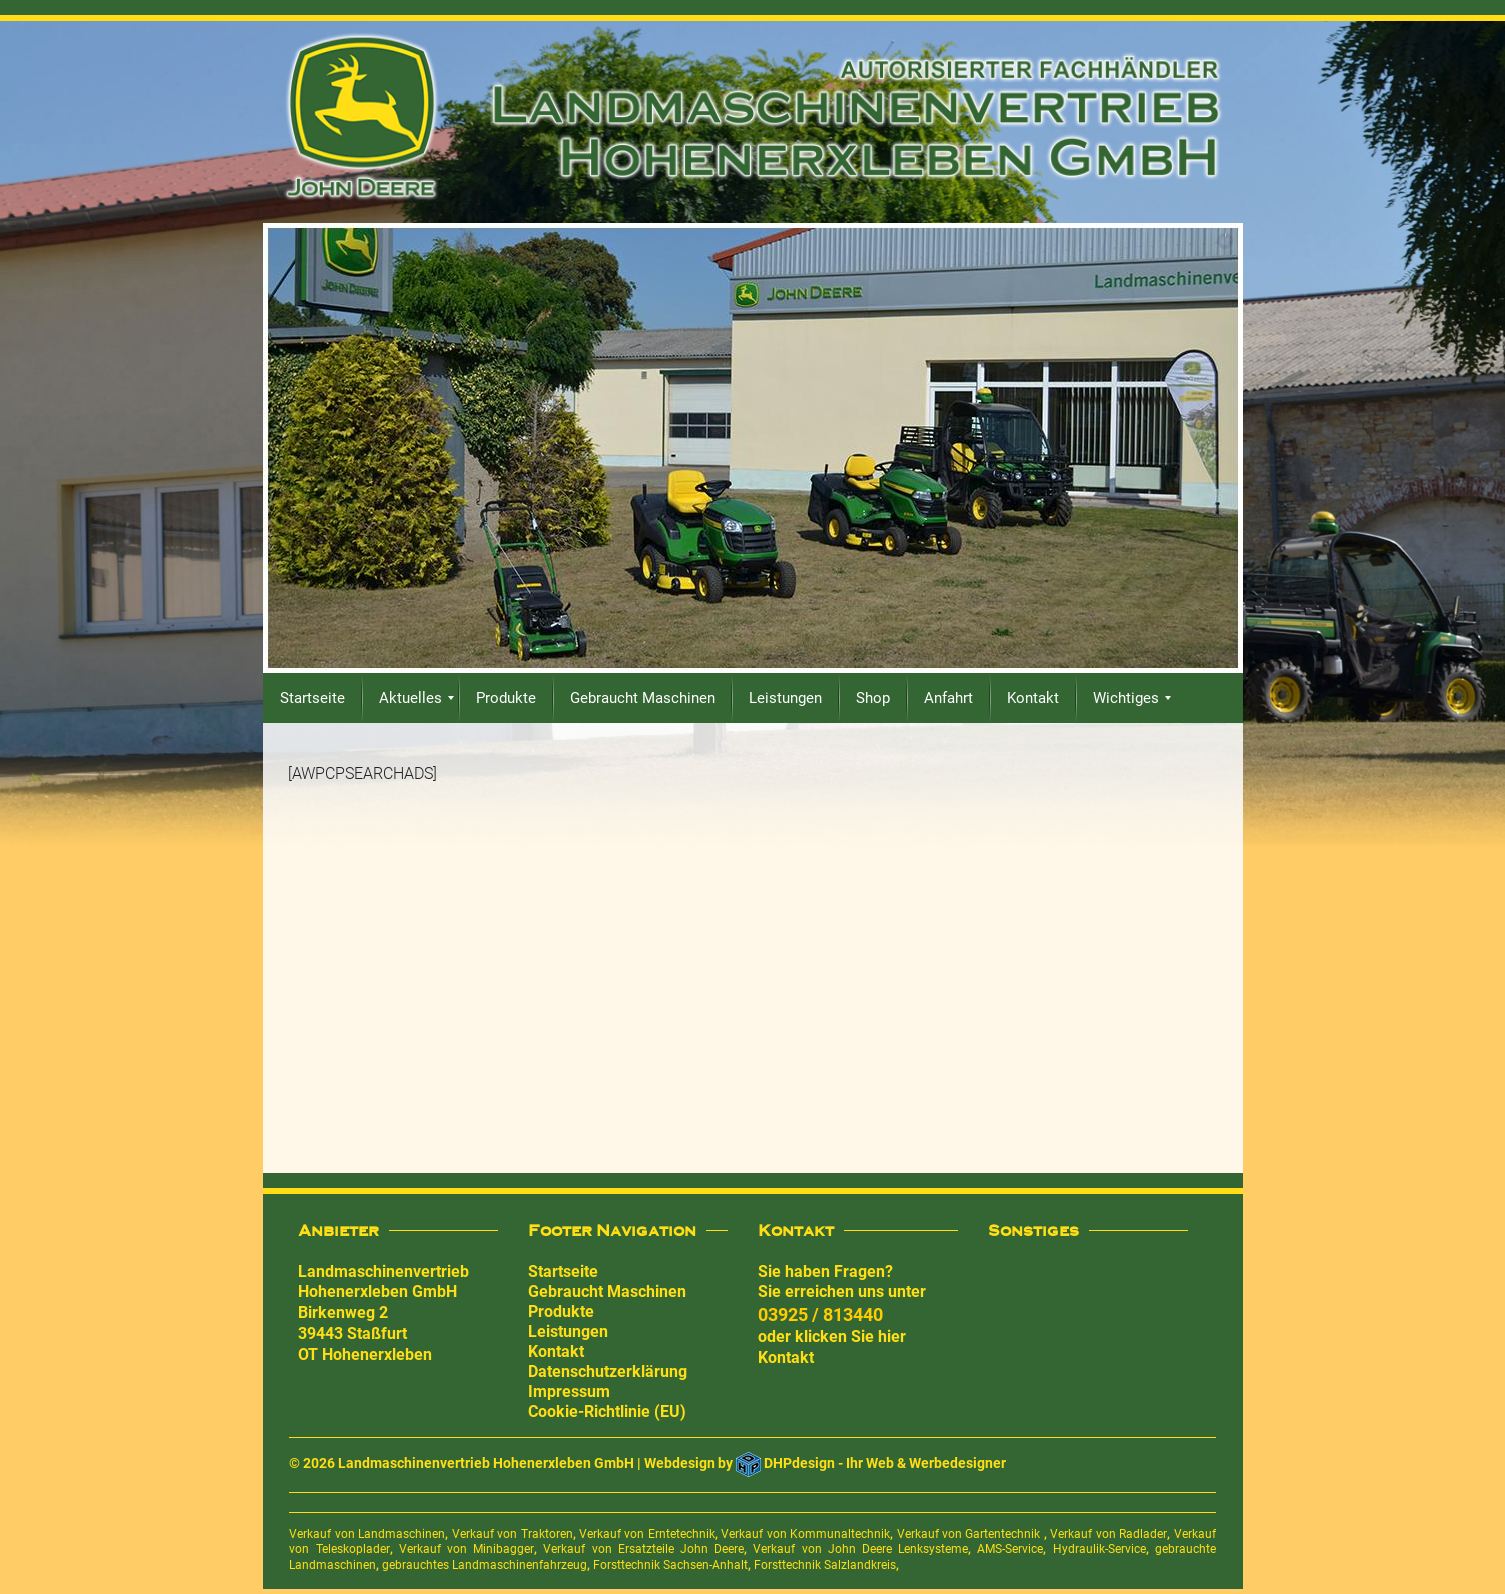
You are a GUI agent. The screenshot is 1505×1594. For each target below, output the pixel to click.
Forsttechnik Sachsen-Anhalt (670, 1565)
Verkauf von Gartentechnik (970, 1534)
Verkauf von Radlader (1108, 1534)
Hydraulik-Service (1099, 1549)
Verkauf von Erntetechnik (647, 1534)
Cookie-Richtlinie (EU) (607, 1411)
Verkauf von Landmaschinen (367, 1534)
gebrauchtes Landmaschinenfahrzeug (484, 1565)
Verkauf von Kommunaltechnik (805, 1534)
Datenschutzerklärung (607, 1371)
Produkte (561, 1311)
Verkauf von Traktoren (512, 1534)
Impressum (569, 1391)
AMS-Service (1010, 1549)
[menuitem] (312, 698)
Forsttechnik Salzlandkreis (825, 1565)
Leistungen (568, 1331)
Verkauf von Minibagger (466, 1549)
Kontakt (556, 1351)
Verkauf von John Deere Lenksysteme (860, 1549)
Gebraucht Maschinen (607, 1291)
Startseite (563, 1271)
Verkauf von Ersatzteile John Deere (643, 1549)
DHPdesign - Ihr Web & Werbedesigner (885, 1463)
